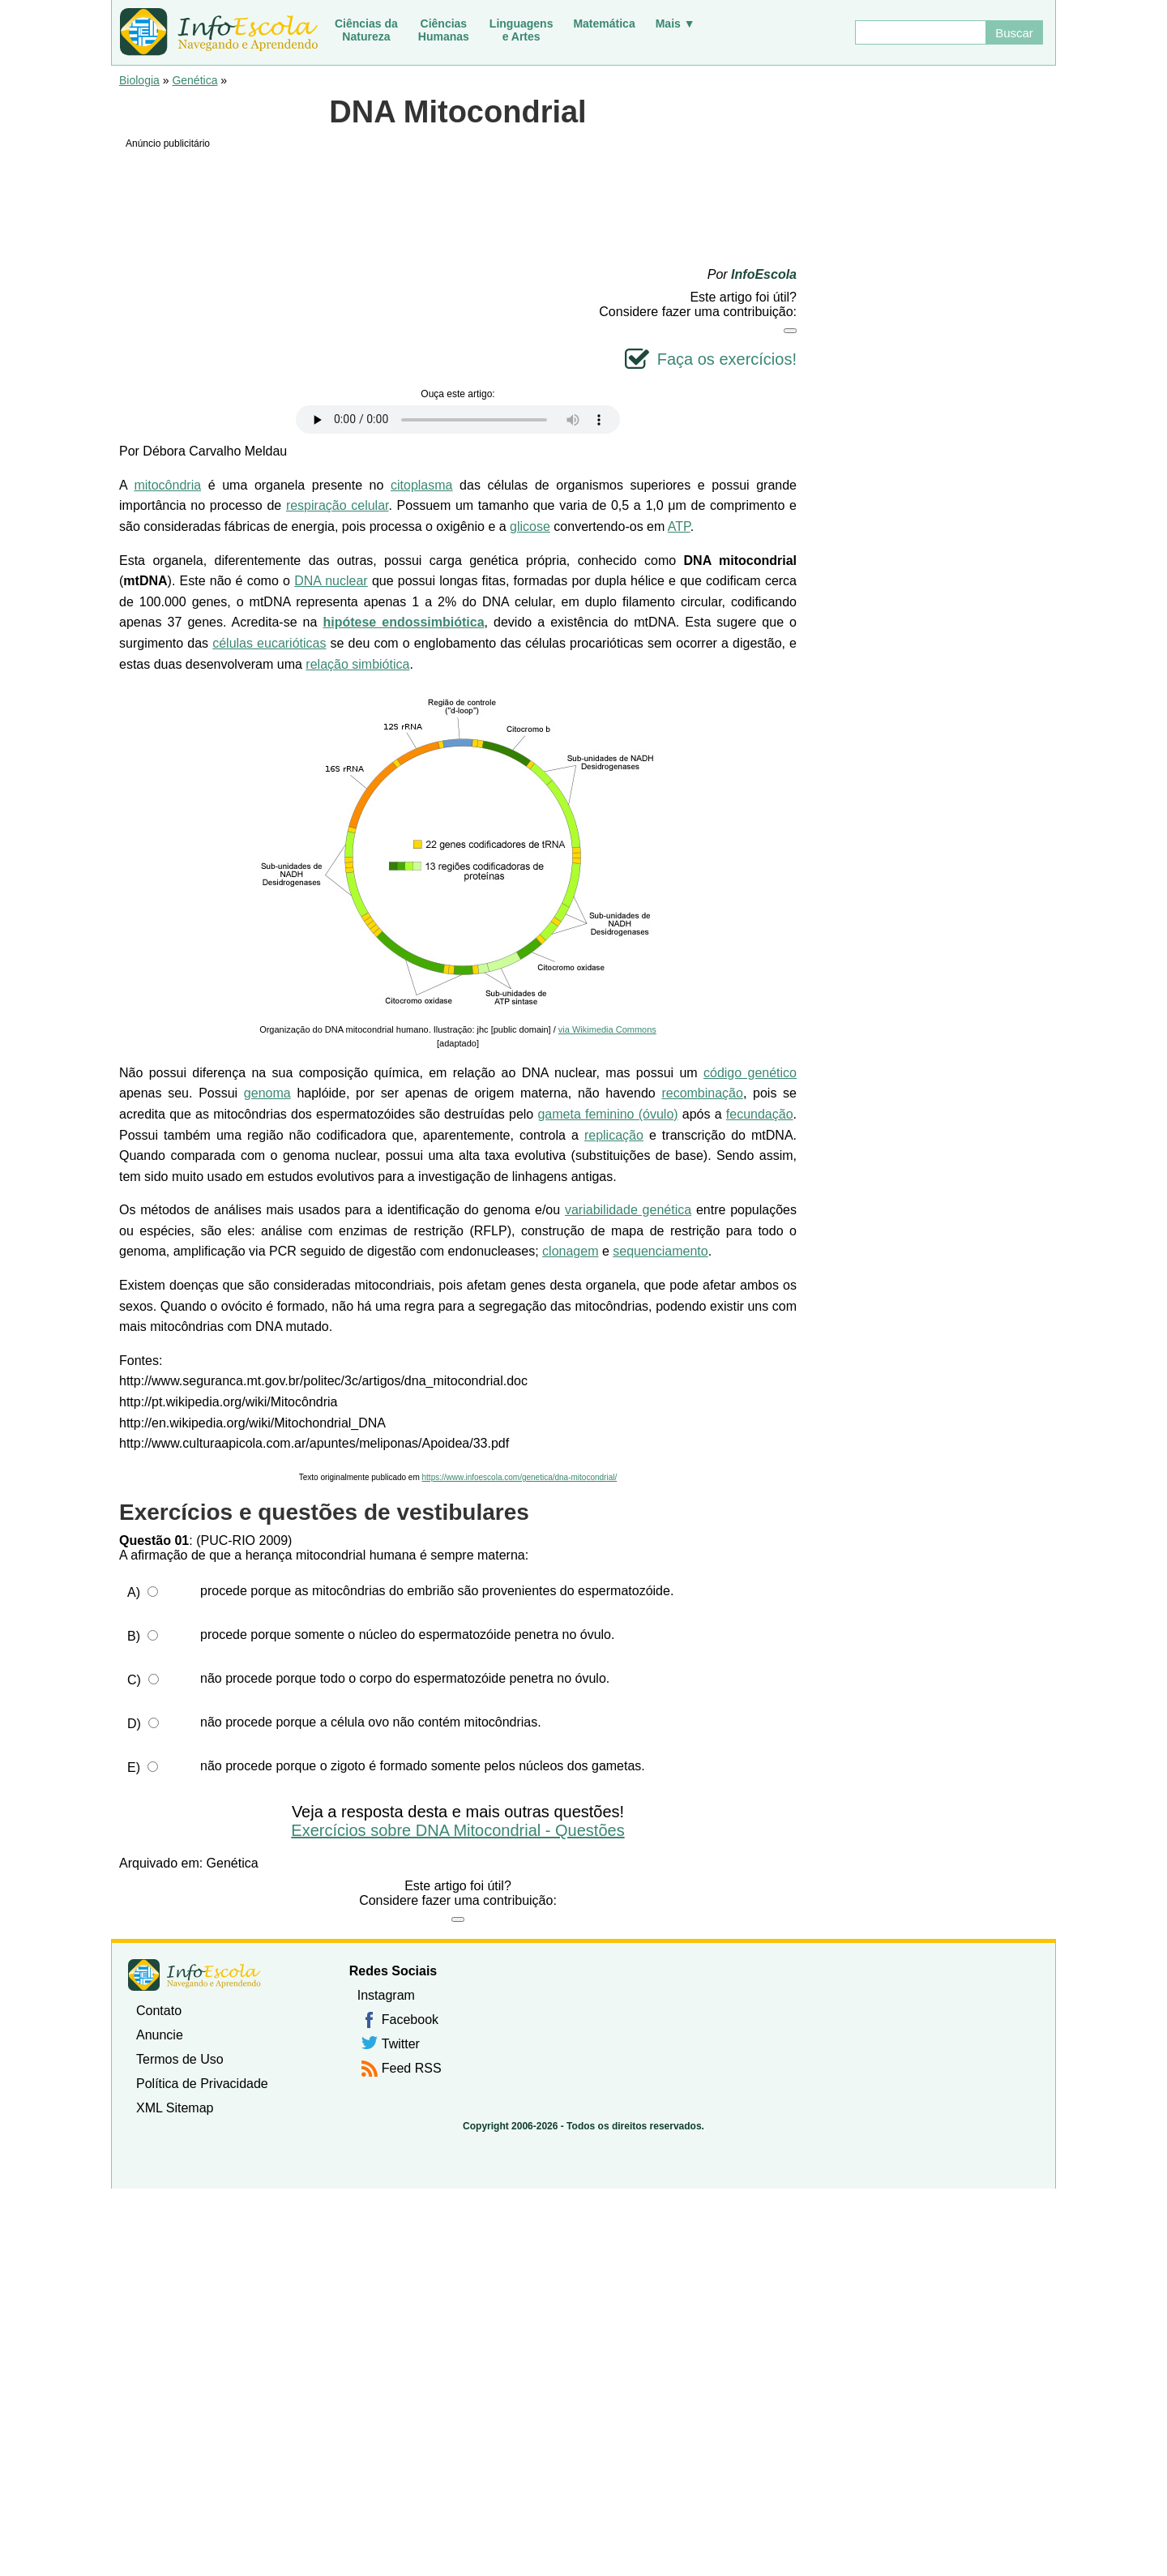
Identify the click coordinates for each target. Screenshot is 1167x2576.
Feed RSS (412, 2068)
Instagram (386, 1995)
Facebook (410, 2019)
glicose (530, 526)
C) (134, 1680)
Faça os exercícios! (727, 359)
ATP (679, 526)
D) (134, 1724)
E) (133, 1767)
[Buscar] (920, 32)
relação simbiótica (357, 664)
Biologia (139, 80)
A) (133, 1592)
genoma (267, 1093)
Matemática (604, 23)
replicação (613, 1135)
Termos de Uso (180, 2059)
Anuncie (159, 2035)
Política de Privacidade (202, 2083)
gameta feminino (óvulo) (607, 1114)
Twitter (401, 2044)
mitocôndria (167, 485)
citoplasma (421, 485)
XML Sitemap (174, 2108)
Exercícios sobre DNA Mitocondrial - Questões (457, 1830)
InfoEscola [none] (194, 1975)
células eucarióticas (269, 643)
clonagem (570, 1251)
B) (133, 1636)
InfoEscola (764, 274)
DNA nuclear (331, 581)
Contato (159, 2011)
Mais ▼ (675, 23)
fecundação (759, 1114)
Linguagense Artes (521, 30)
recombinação (702, 1093)
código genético (750, 1073)
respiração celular (337, 505)
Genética (194, 80)
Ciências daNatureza (366, 30)
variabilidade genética (628, 1210)
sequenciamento (660, 1251)
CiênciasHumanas (443, 30)
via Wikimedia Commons (607, 1029)
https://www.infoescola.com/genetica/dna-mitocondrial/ (520, 1477)
